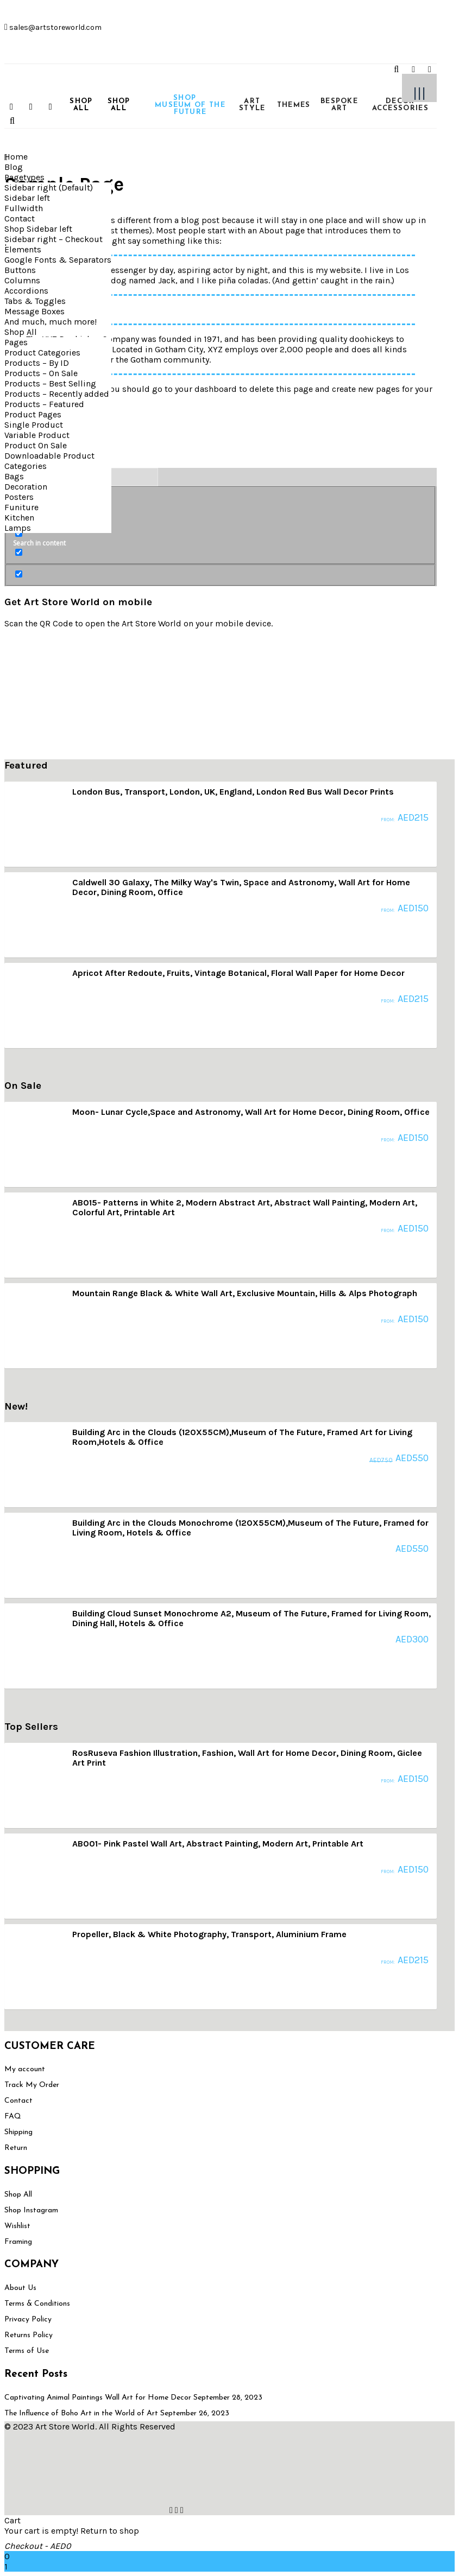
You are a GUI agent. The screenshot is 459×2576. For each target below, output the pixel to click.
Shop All (20, 332)
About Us (20, 2288)
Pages (16, 342)
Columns (22, 280)
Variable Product (37, 435)
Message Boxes (34, 311)
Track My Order (31, 2085)
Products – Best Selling (50, 383)
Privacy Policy (28, 2319)
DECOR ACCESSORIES (400, 105)
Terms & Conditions (37, 2304)
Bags (14, 476)
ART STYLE (252, 105)
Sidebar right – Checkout (53, 239)
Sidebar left (27, 198)
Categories (25, 466)
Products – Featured (44, 404)
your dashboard (206, 389)
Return (15, 2148)
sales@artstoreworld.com (55, 27)
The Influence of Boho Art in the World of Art (81, 2413)
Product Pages (32, 414)
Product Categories (42, 352)
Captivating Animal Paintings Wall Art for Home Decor (97, 2398)
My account (24, 2069)
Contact (19, 218)
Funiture (21, 507)
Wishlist (17, 2226)
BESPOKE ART (339, 105)
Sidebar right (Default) (48, 187)
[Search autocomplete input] (120, 477)
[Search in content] (18, 533)
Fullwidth (23, 208)
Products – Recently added (56, 394)
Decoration (25, 486)
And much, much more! (50, 321)
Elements (22, 249)
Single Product (33, 425)
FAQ (12, 2116)
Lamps (17, 528)
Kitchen (19, 517)
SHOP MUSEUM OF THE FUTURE (183, 105)
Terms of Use (26, 2351)
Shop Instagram (31, 2210)
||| (419, 93)
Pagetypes (24, 177)
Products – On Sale (41, 373)
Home (16, 156)
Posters (19, 497)
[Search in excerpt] (18, 552)
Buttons (20, 270)
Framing (18, 2242)
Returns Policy (28, 2335)
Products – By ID (36, 363)
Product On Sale (35, 445)
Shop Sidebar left (38, 229)
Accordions (26, 290)
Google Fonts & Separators (57, 260)
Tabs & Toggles (35, 301)
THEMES (294, 105)
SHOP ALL (81, 105)
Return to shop (109, 2531)
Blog (13, 167)
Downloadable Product (49, 456)
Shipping (18, 2132)
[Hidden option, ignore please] (18, 574)
